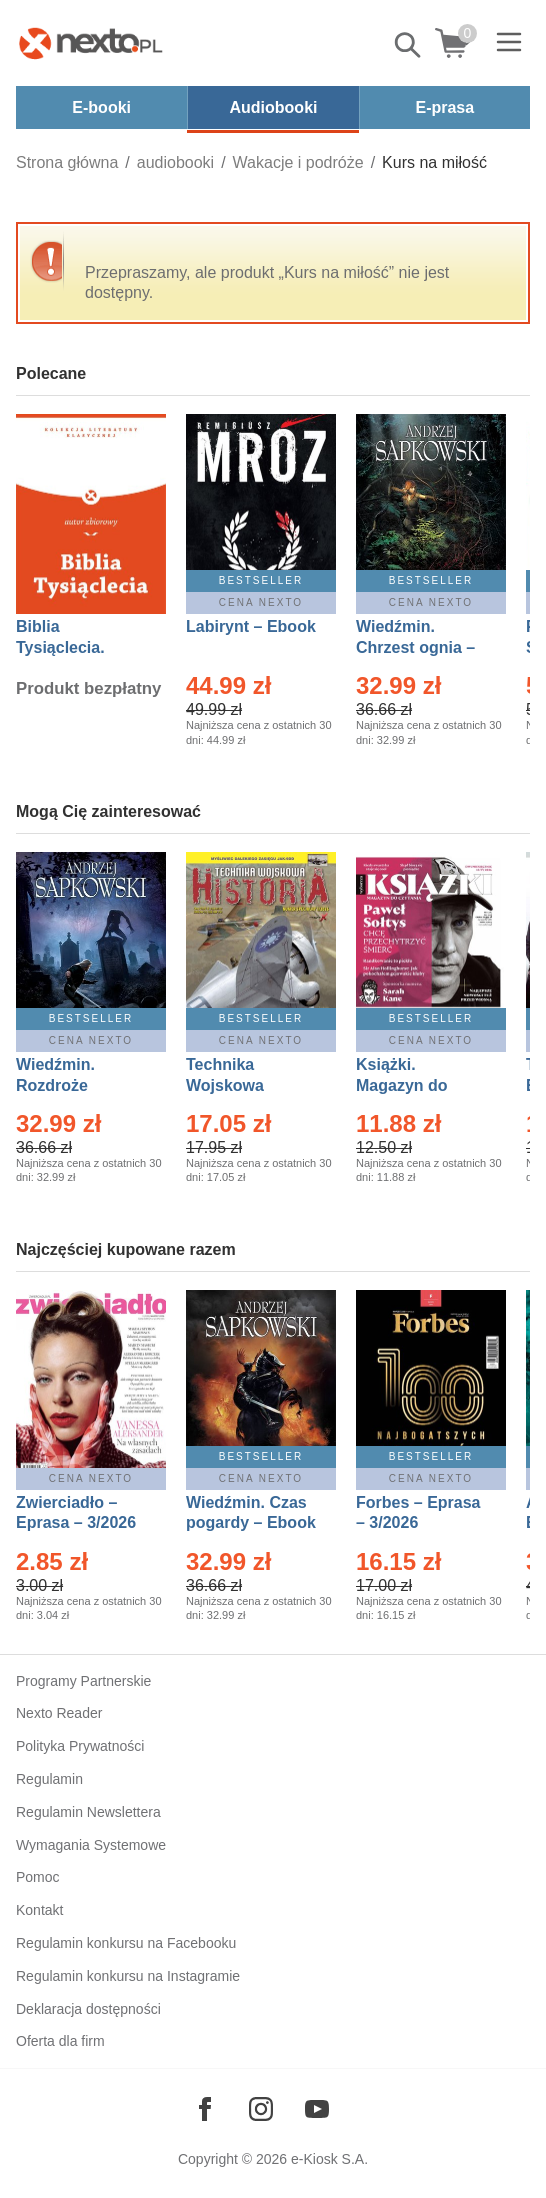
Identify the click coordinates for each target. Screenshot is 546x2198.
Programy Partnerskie (83, 1681)
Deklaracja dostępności (88, 2009)
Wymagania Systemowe (91, 1845)
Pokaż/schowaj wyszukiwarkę (409, 45)
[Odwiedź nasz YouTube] (317, 2109)
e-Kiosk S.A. (329, 2159)
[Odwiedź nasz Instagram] (261, 2109)
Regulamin (49, 1779)
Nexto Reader (59, 1713)
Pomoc (38, 1877)
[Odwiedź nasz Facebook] (205, 2109)
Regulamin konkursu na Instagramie (128, 1976)
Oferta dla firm (60, 2041)
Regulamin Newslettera (88, 1812)
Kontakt (39, 1910)
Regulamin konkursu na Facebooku (126, 1943)
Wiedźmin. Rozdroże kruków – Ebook (77, 1085)
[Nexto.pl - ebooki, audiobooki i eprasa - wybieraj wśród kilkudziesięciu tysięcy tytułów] (91, 43)
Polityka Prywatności (80, 1746)
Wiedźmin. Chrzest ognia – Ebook (415, 647)
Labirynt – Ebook (251, 626)
